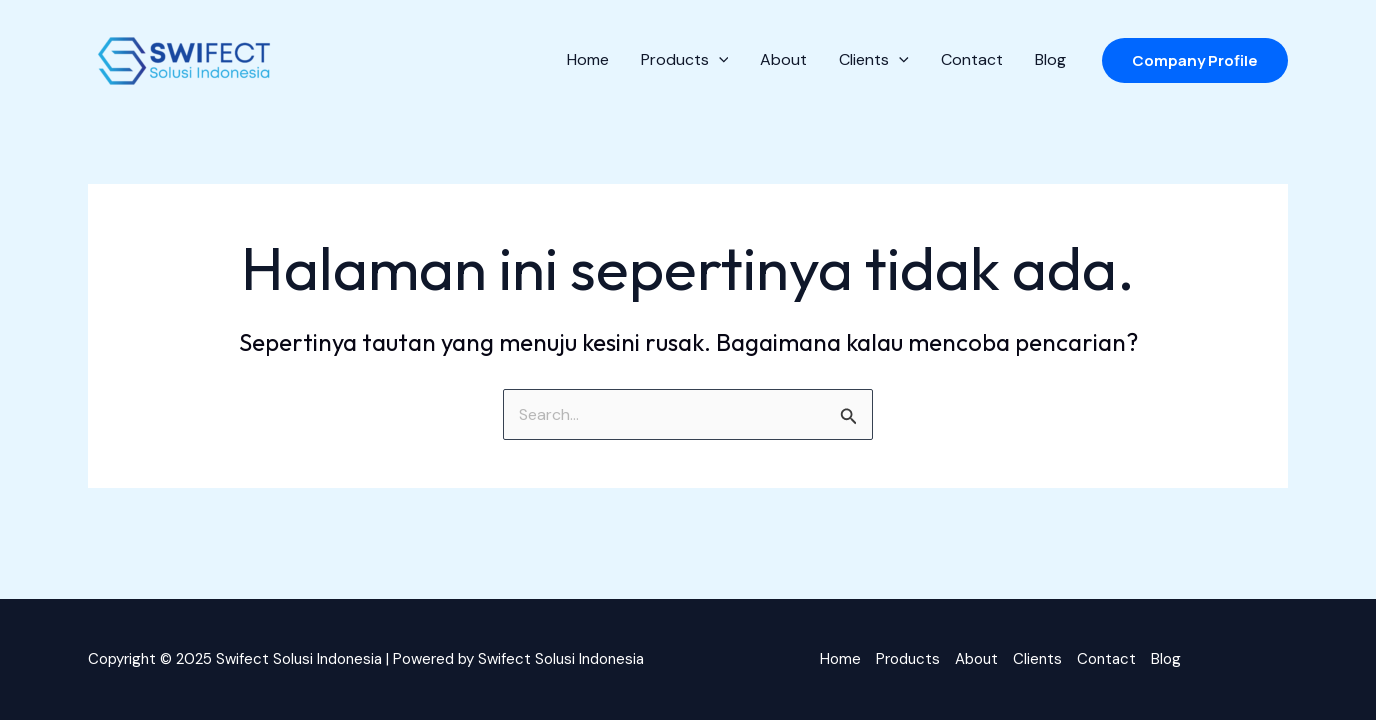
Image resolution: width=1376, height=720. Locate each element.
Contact (1106, 659)
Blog (1166, 659)
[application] (719, 60)
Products (908, 659)
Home (840, 659)
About (976, 659)
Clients (1037, 659)
